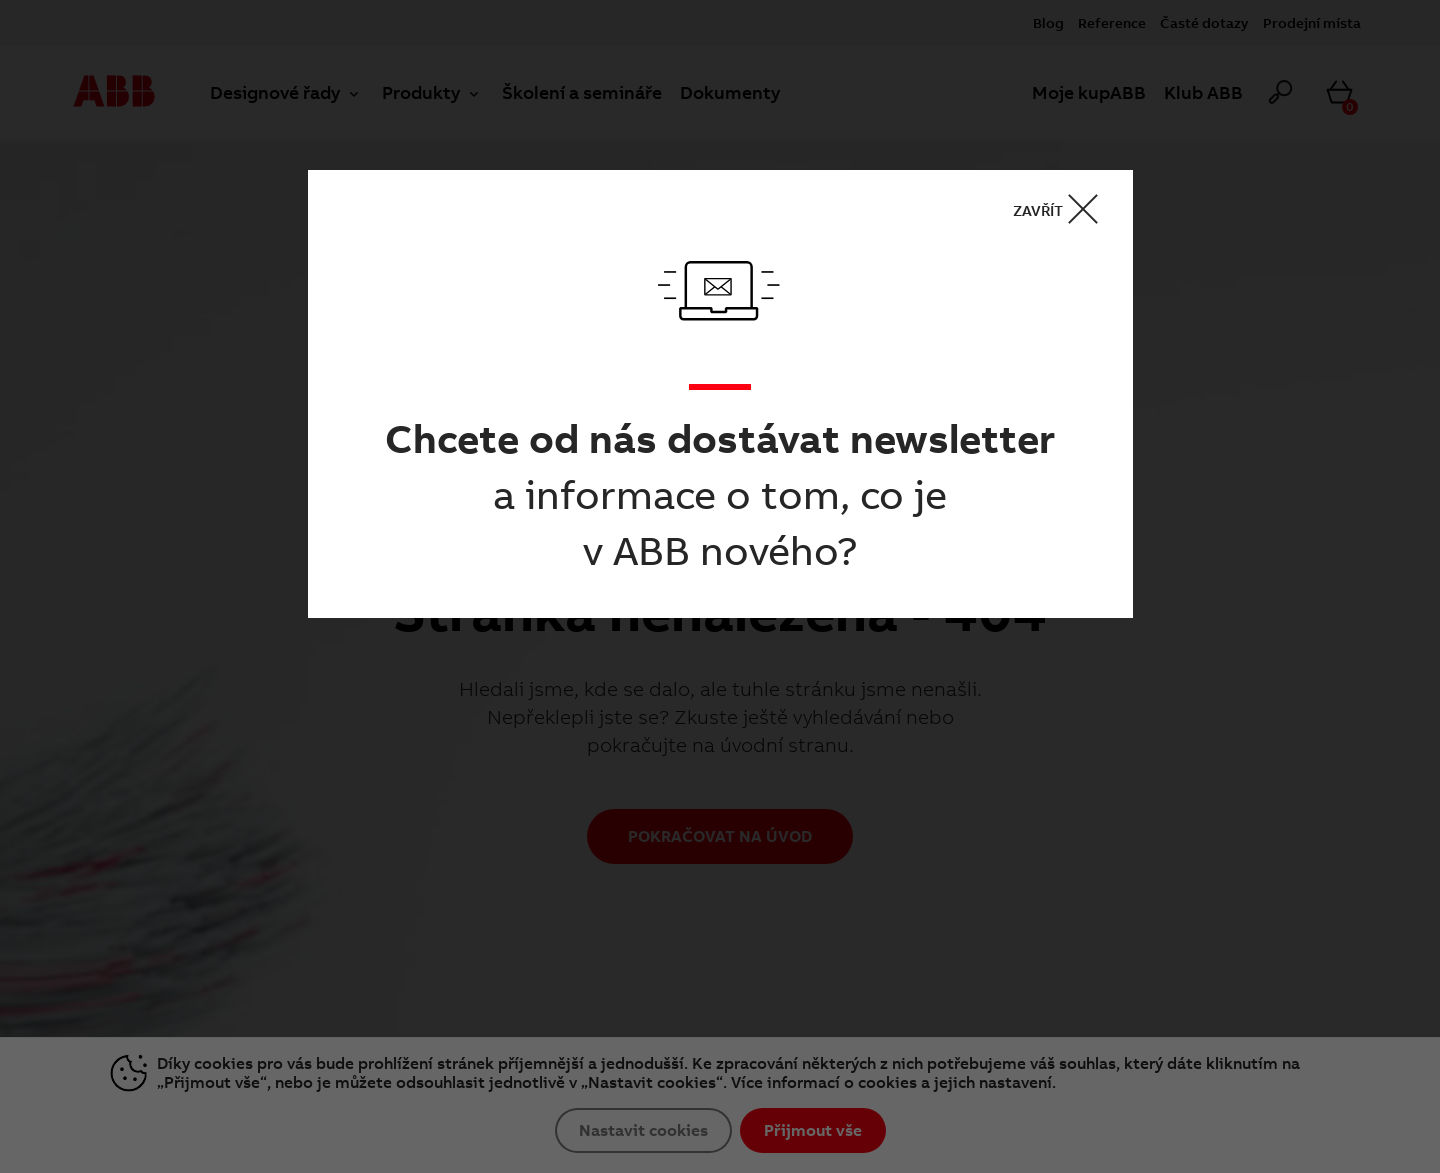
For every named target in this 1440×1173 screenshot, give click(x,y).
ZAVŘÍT (1062, 209)
